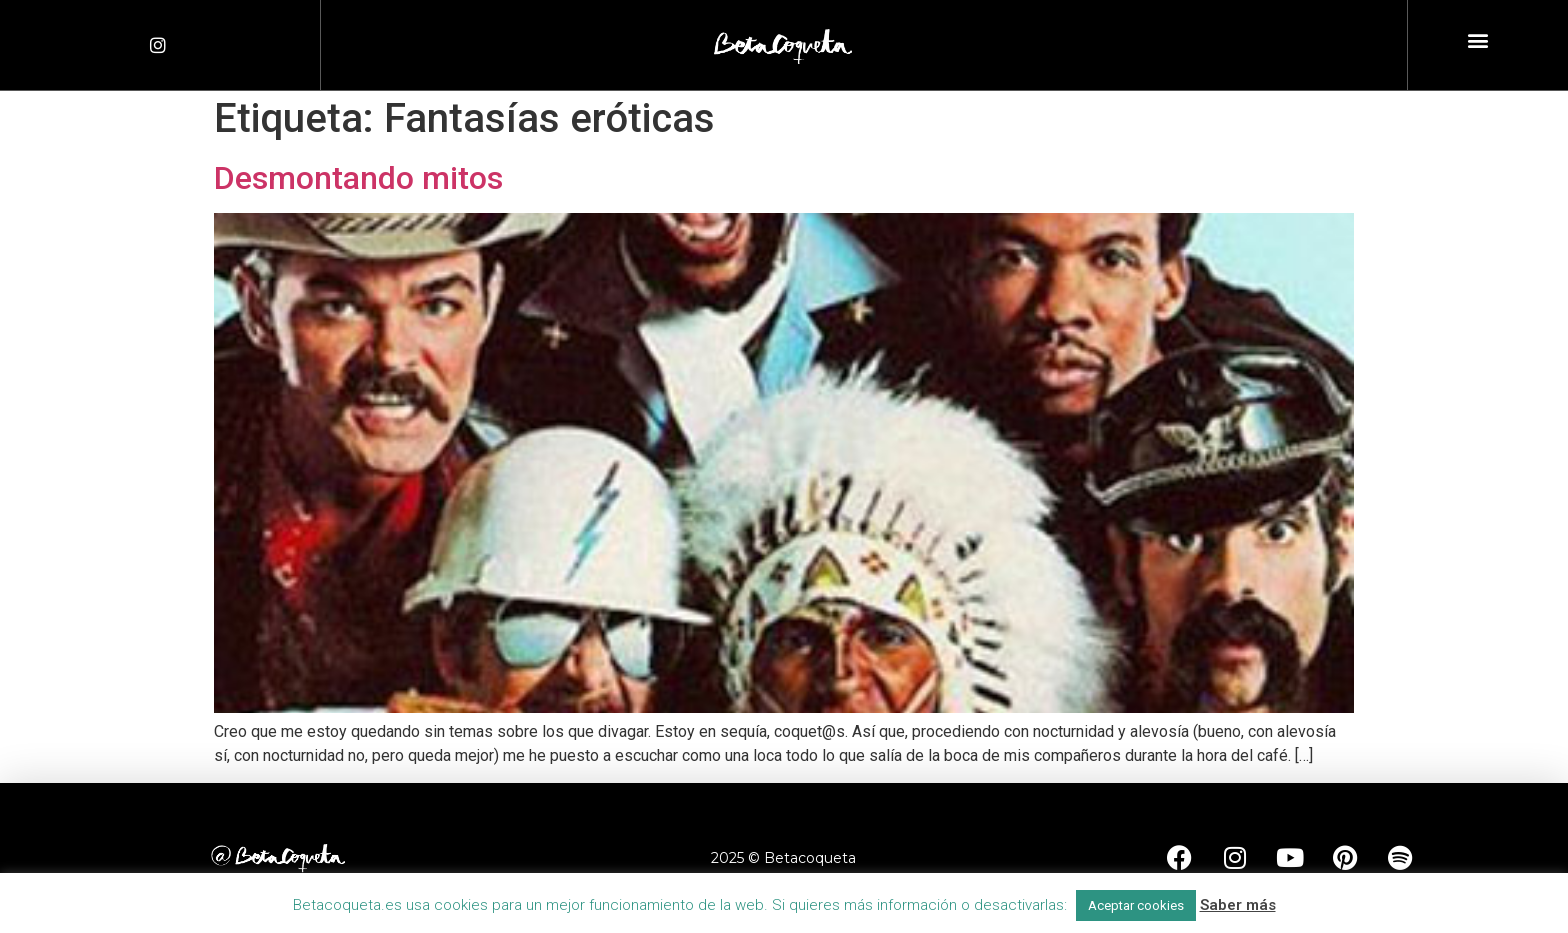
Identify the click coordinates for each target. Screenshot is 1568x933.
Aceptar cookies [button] (1136, 905)
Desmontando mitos (358, 178)
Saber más (1238, 905)
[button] (1477, 40)
